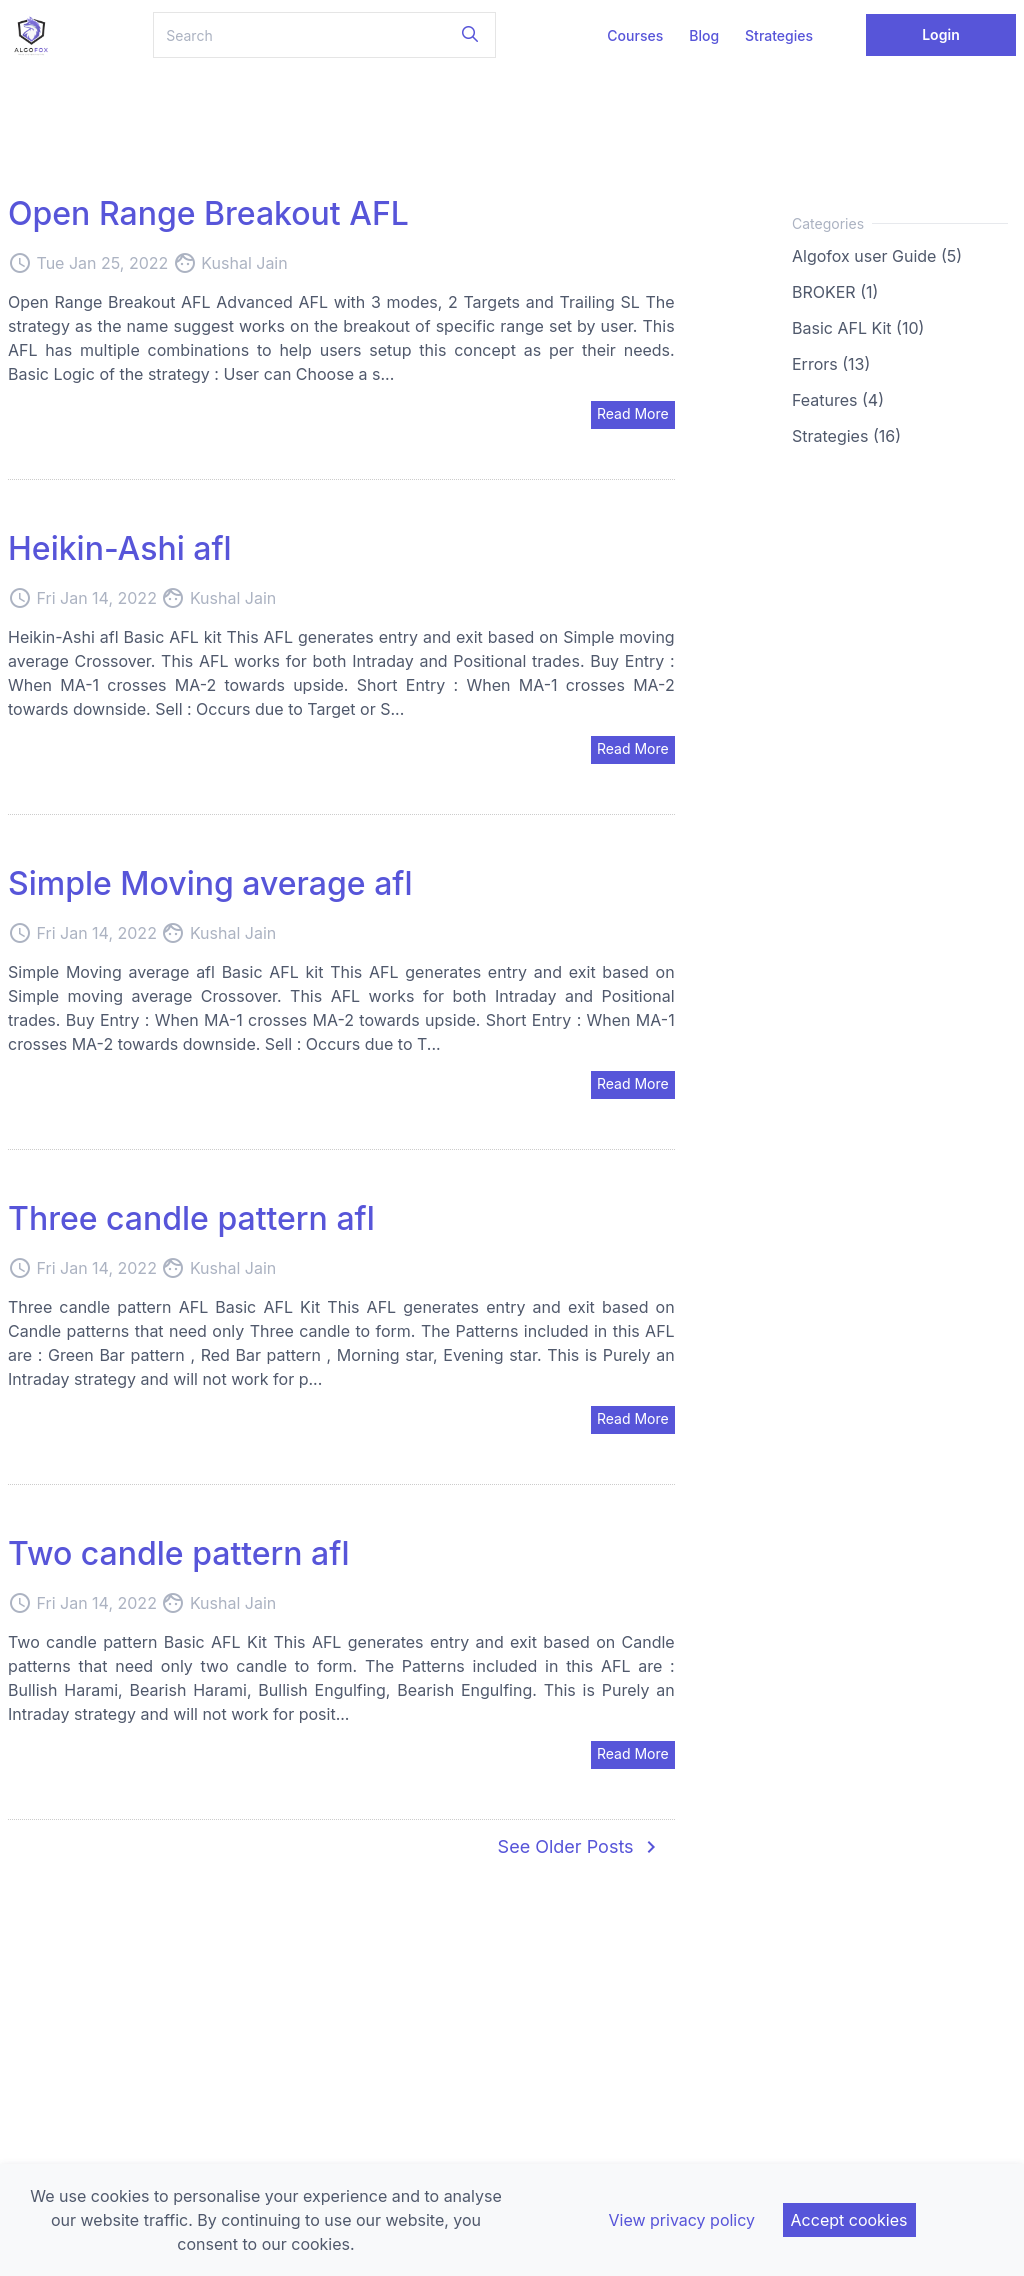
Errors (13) (831, 364)
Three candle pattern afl (191, 1218)
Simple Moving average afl (210, 883)
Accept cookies (849, 2220)
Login (941, 34)
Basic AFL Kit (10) (858, 328)
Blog (704, 35)
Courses (635, 35)
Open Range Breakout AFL (208, 213)
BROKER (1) (835, 292)
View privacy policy (681, 2220)
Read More (633, 413)
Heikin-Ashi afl (120, 548)
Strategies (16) (846, 436)
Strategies (779, 35)
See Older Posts (580, 1847)
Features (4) (838, 400)
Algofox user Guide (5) (877, 256)
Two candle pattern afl (179, 1553)
